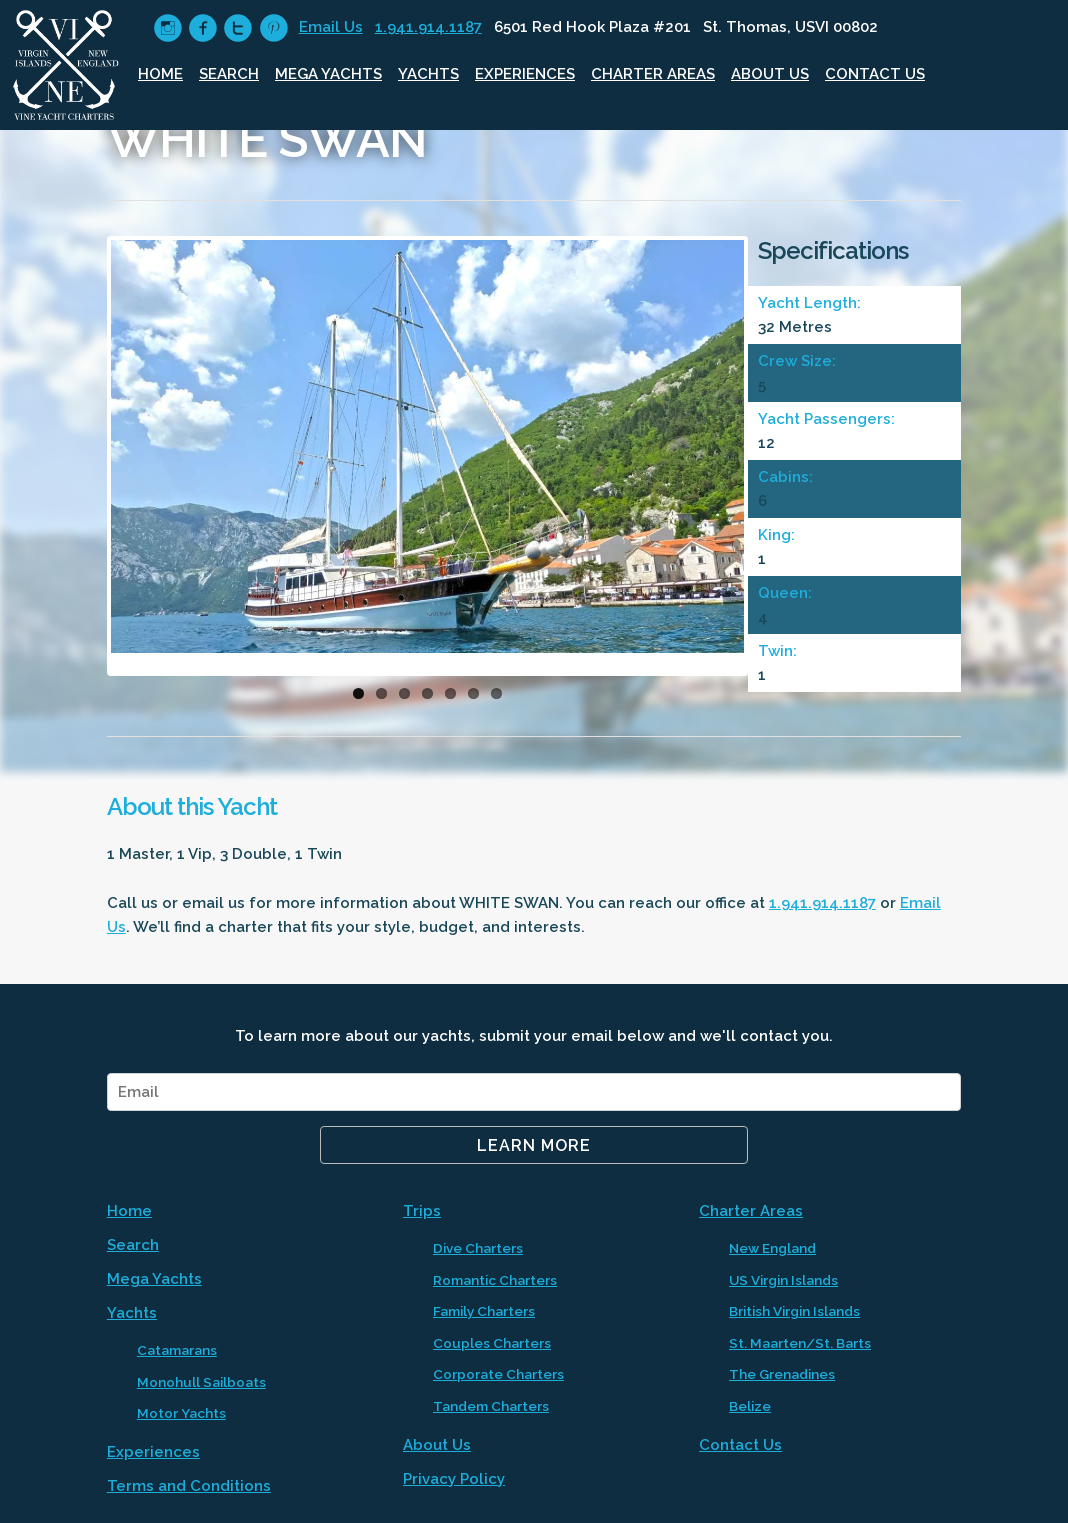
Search (229, 74)
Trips (422, 1211)
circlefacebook (202, 28)
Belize (750, 1406)
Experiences (525, 74)
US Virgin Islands (783, 1280)
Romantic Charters (495, 1280)
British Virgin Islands (794, 1311)
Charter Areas (653, 74)
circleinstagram (167, 28)
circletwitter (237, 28)
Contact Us (875, 74)
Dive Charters (478, 1248)
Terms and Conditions (189, 1486)
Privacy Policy (454, 1479)
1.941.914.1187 (428, 27)
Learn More (534, 1145)
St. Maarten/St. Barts (800, 1343)
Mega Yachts (328, 74)
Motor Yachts (181, 1413)
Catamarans (177, 1350)
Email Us (331, 27)
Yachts (428, 74)
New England (772, 1248)
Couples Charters (492, 1343)
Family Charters (484, 1311)
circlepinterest (273, 28)
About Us (770, 74)
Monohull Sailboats (201, 1382)
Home (160, 74)
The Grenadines (782, 1374)
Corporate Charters (498, 1374)
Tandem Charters (491, 1406)
